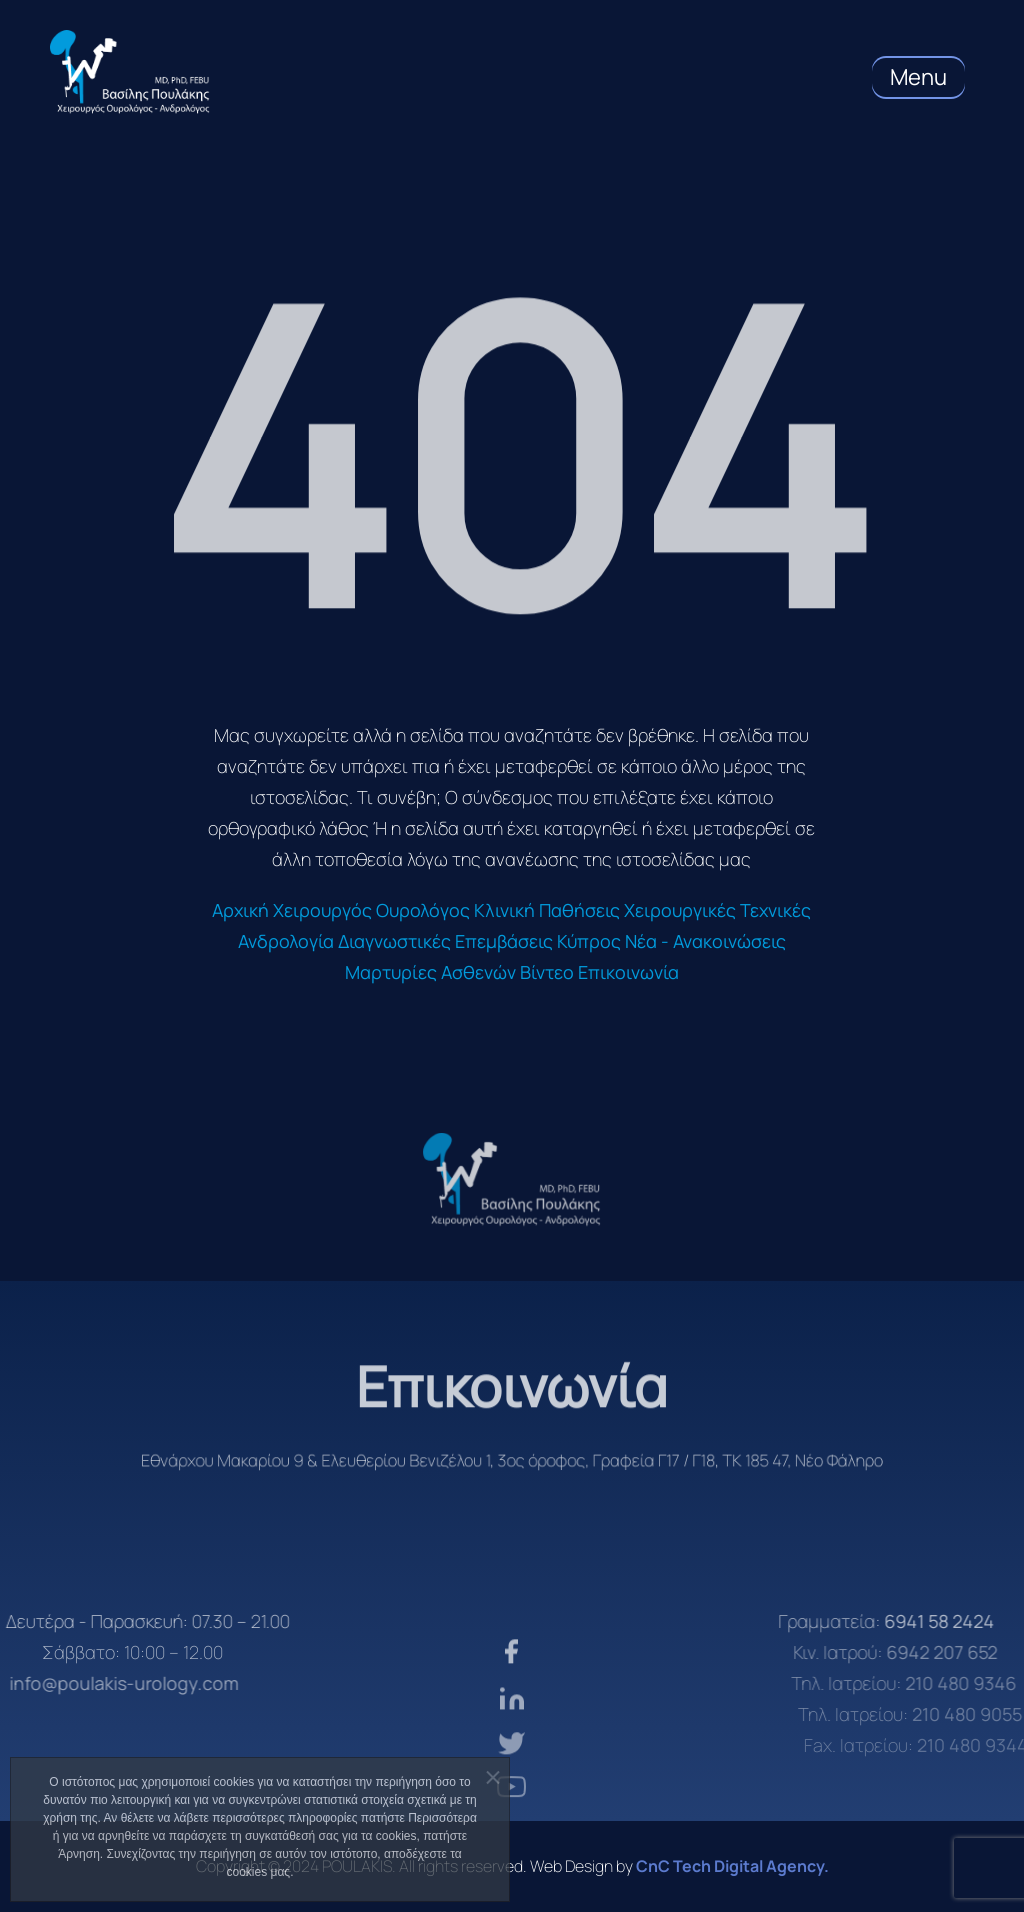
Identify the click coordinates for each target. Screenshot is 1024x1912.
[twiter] (511, 1781)
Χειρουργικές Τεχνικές (717, 910)
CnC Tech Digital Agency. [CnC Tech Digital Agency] (732, 1866)
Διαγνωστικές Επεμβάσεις (445, 941)
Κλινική (504, 910)
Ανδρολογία (286, 941)
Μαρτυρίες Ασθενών (430, 972)
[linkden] (512, 1739)
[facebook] (511, 1694)
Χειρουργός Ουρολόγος (371, 910)
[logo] (512, 1179)
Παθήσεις (579, 910)
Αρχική (240, 910)
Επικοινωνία (628, 972)
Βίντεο (547, 972)
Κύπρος (589, 941)
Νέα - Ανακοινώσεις (705, 941)
